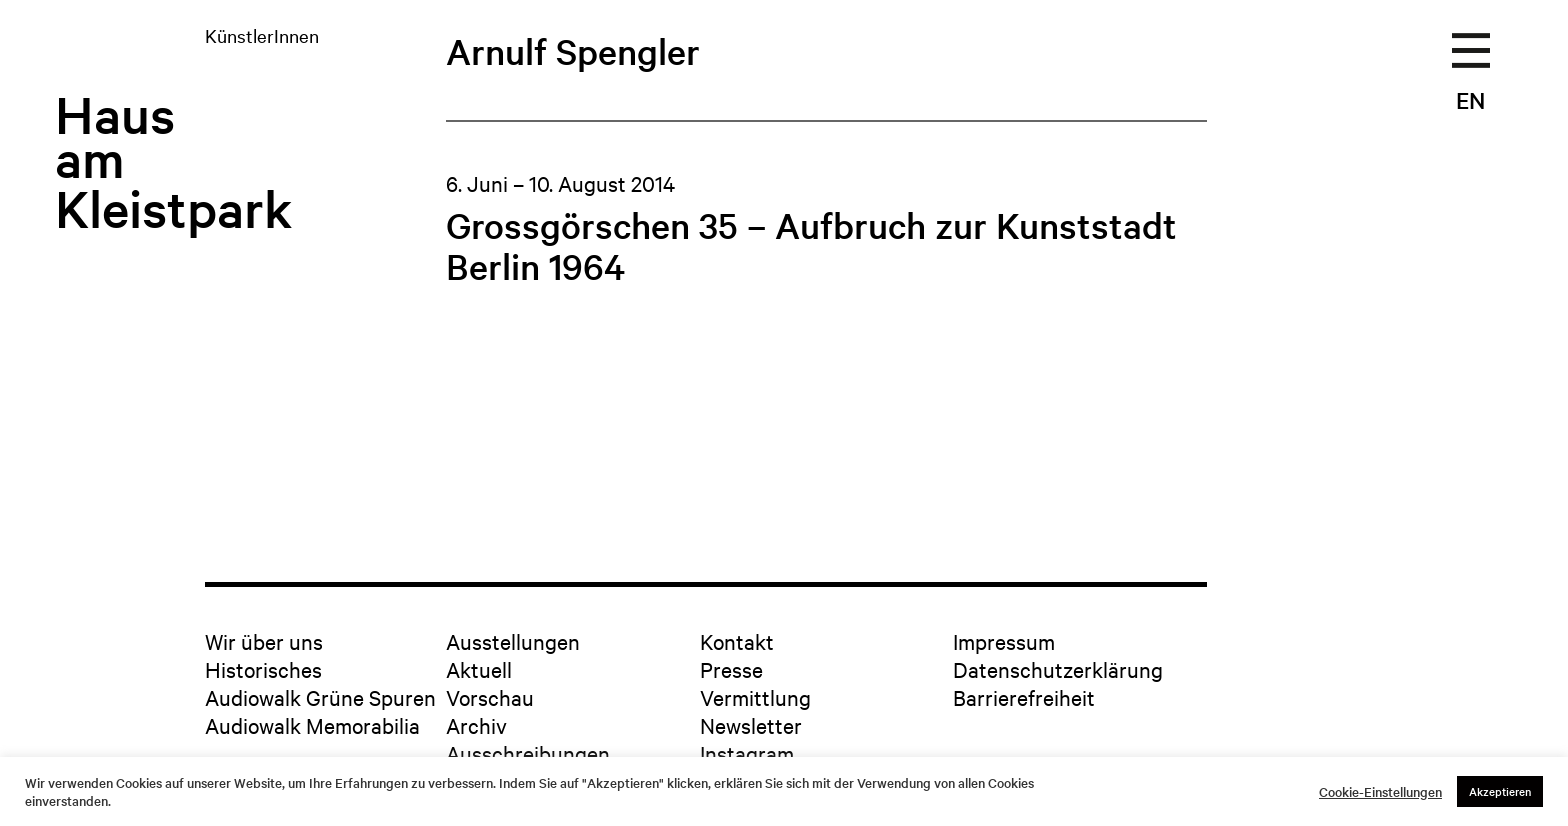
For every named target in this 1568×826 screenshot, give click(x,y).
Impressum (1004, 641)
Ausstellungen (513, 641)
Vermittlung (755, 697)
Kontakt (737, 641)
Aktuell (479, 669)
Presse (731, 669)
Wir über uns (264, 641)
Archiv (476, 725)
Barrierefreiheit (1024, 697)
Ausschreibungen (528, 753)
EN (1470, 100)
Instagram (747, 753)
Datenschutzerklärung (1058, 669)
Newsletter (751, 725)
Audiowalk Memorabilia (312, 725)
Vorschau (490, 697)
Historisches (263, 669)
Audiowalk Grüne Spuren (320, 697)
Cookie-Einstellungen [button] (1380, 792)
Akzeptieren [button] (1500, 791)
